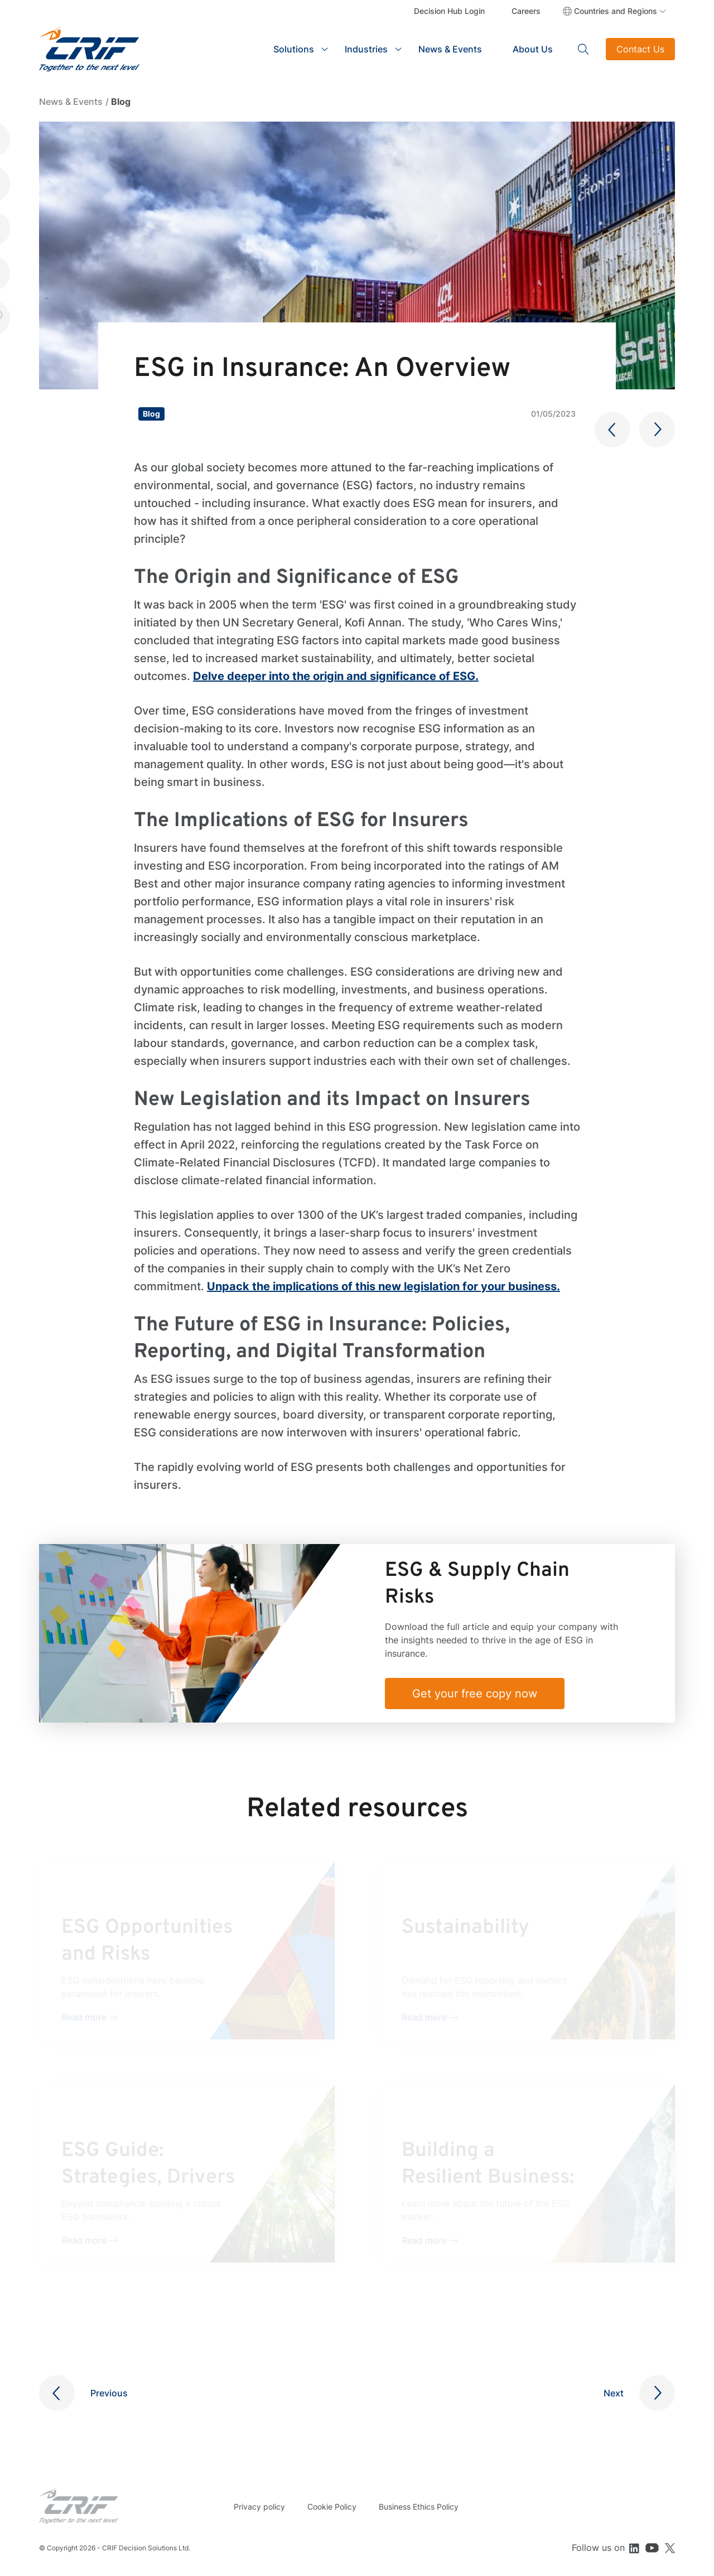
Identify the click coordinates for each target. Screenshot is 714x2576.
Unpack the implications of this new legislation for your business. (383, 1286)
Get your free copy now (474, 1693)
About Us (533, 49)
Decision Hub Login (449, 11)
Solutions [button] (293, 49)
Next (614, 2393)
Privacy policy (259, 2506)
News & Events (450, 49)
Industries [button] (366, 49)
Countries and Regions (615, 11)
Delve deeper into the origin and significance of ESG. (336, 676)
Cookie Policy (331, 2506)
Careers (526, 11)
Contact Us (640, 49)
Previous (109, 2393)
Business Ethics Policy (419, 2506)
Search (583, 49)
